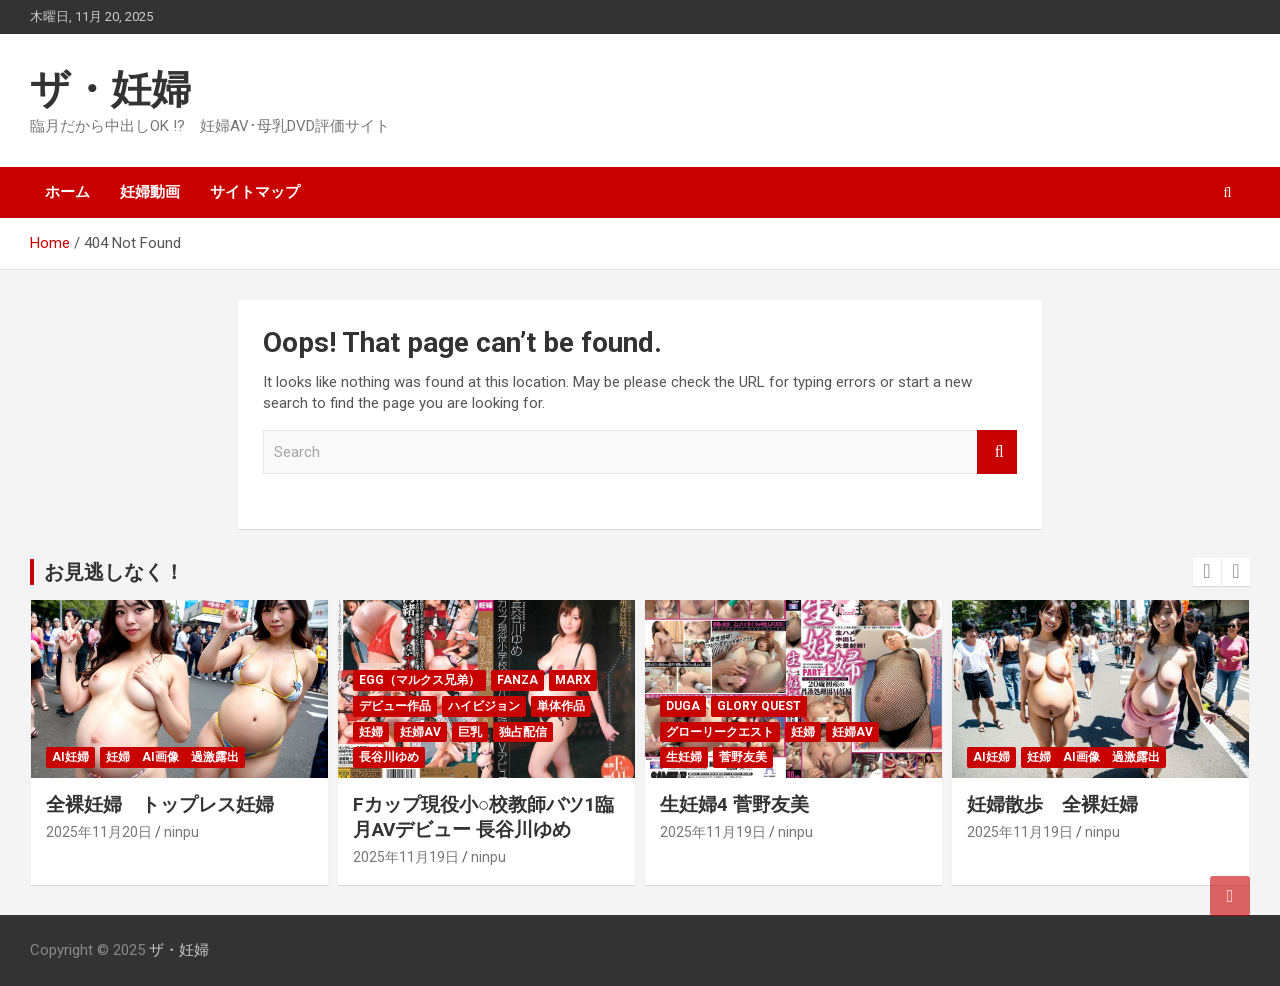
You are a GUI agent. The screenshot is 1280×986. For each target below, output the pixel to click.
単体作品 (561, 706)
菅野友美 (743, 757)
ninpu (181, 832)
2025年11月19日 (406, 857)
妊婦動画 (150, 192)
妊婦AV (420, 732)
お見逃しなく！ (114, 572)
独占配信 (523, 732)
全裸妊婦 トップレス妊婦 (160, 804)
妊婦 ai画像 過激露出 (172, 757)
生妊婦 (684, 757)
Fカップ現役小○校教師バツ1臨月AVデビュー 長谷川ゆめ (483, 817)
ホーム (67, 192)
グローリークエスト (720, 732)
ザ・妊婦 (110, 89)
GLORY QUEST (759, 706)
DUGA (683, 706)
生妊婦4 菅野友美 (734, 804)
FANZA (517, 680)
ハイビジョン (484, 706)
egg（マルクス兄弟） (419, 680)
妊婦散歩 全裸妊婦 (1052, 804)
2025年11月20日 (99, 832)
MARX (573, 680)
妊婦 (371, 732)
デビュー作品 (395, 706)
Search (997, 452)
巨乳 (470, 732)
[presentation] (1207, 572)
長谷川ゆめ (389, 757)
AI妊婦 (70, 757)
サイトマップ (255, 192)
